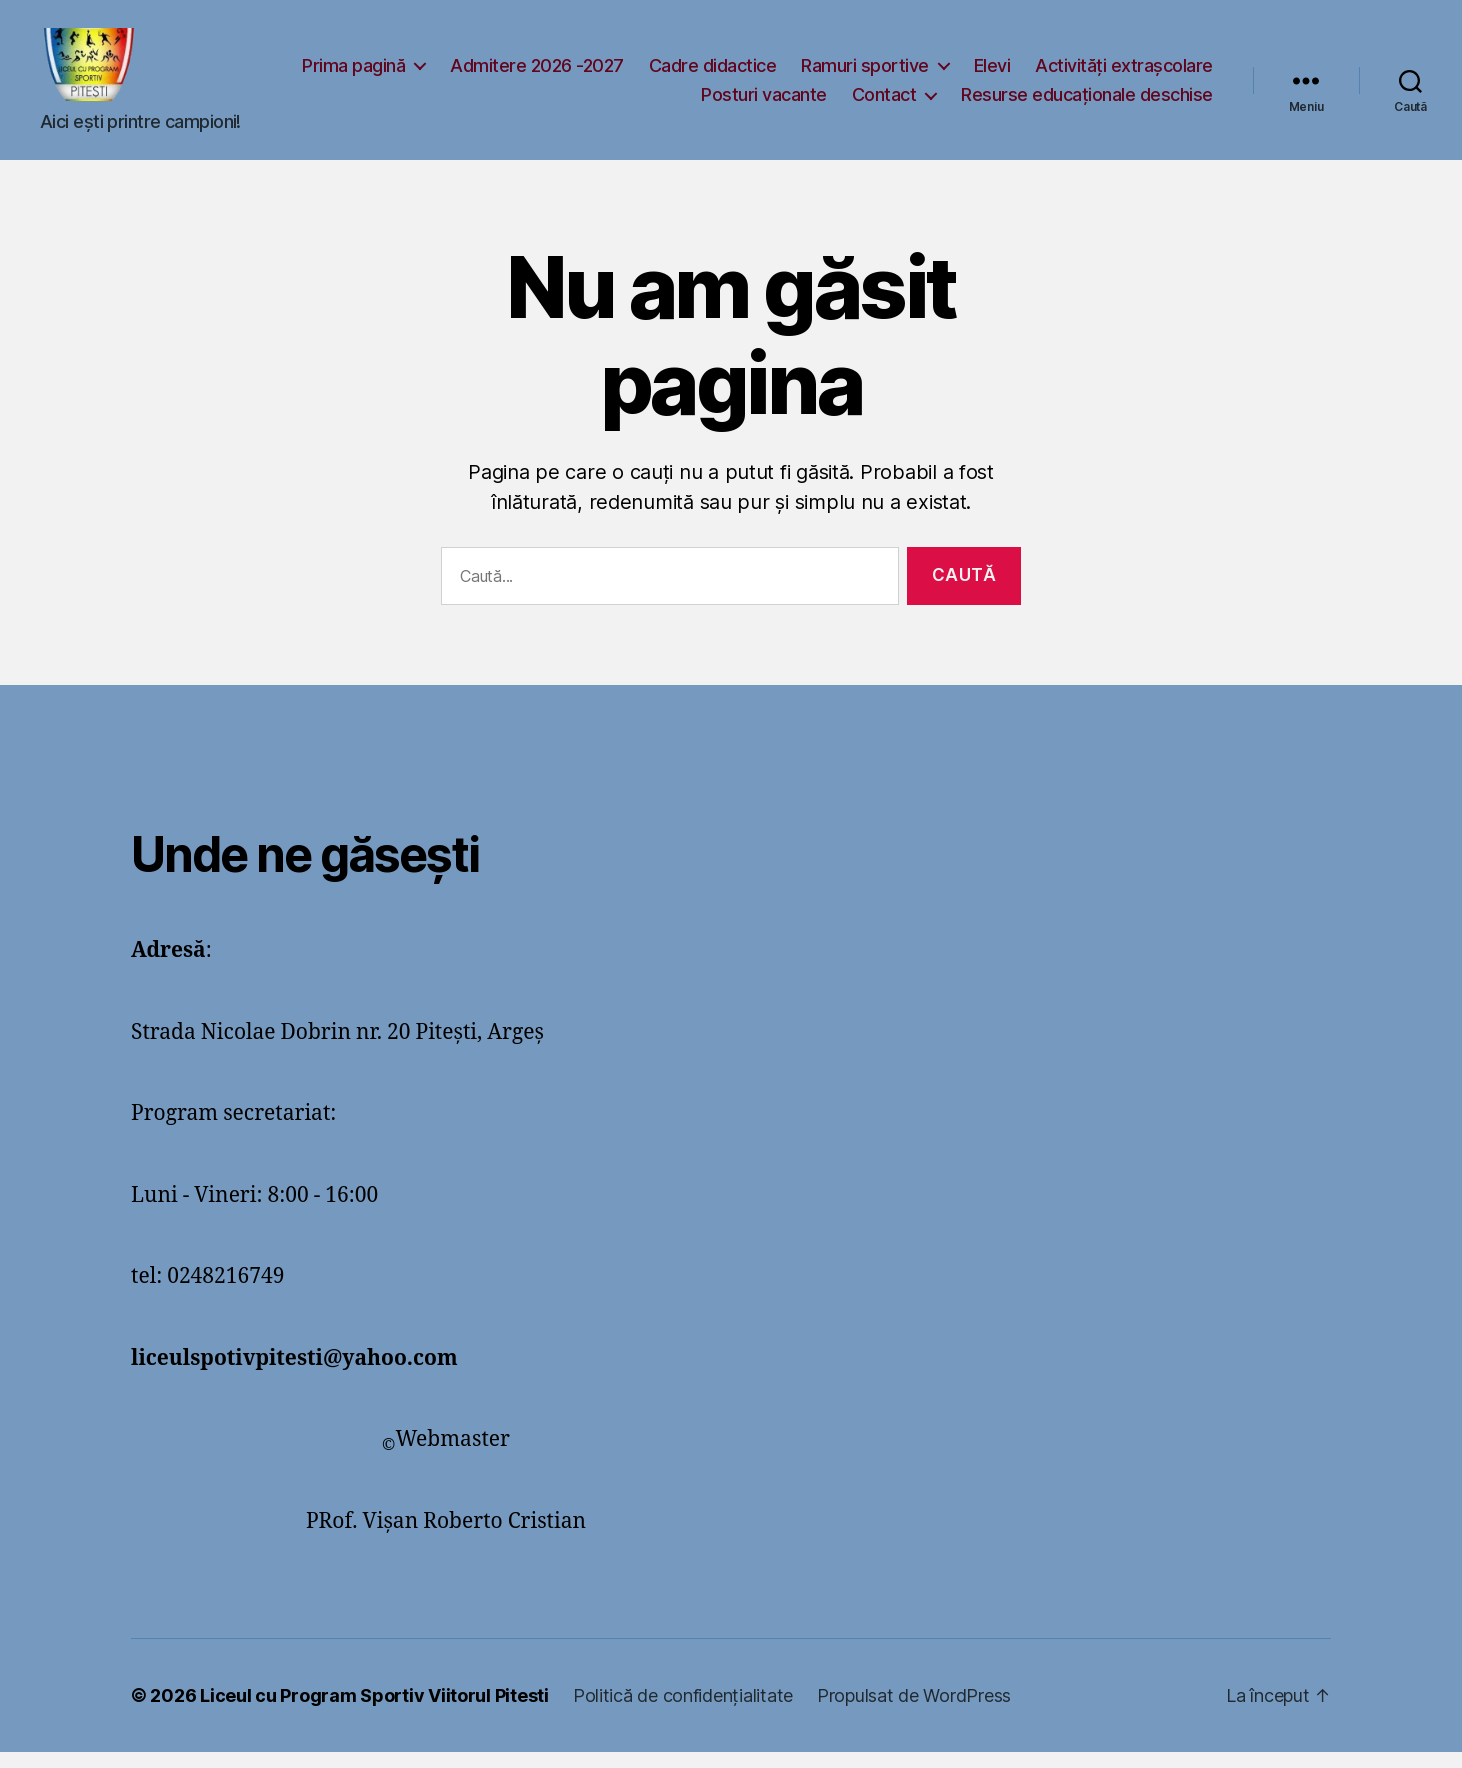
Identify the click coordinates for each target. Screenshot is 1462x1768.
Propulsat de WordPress (914, 1711)
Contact (884, 102)
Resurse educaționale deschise (1087, 102)
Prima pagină (556, 72)
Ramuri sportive (1068, 72)
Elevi (1194, 72)
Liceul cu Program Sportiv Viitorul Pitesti (374, 1711)
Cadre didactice (915, 72)
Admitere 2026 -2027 (740, 72)
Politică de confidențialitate (683, 1711)
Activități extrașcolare (588, 102)
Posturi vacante (764, 102)
